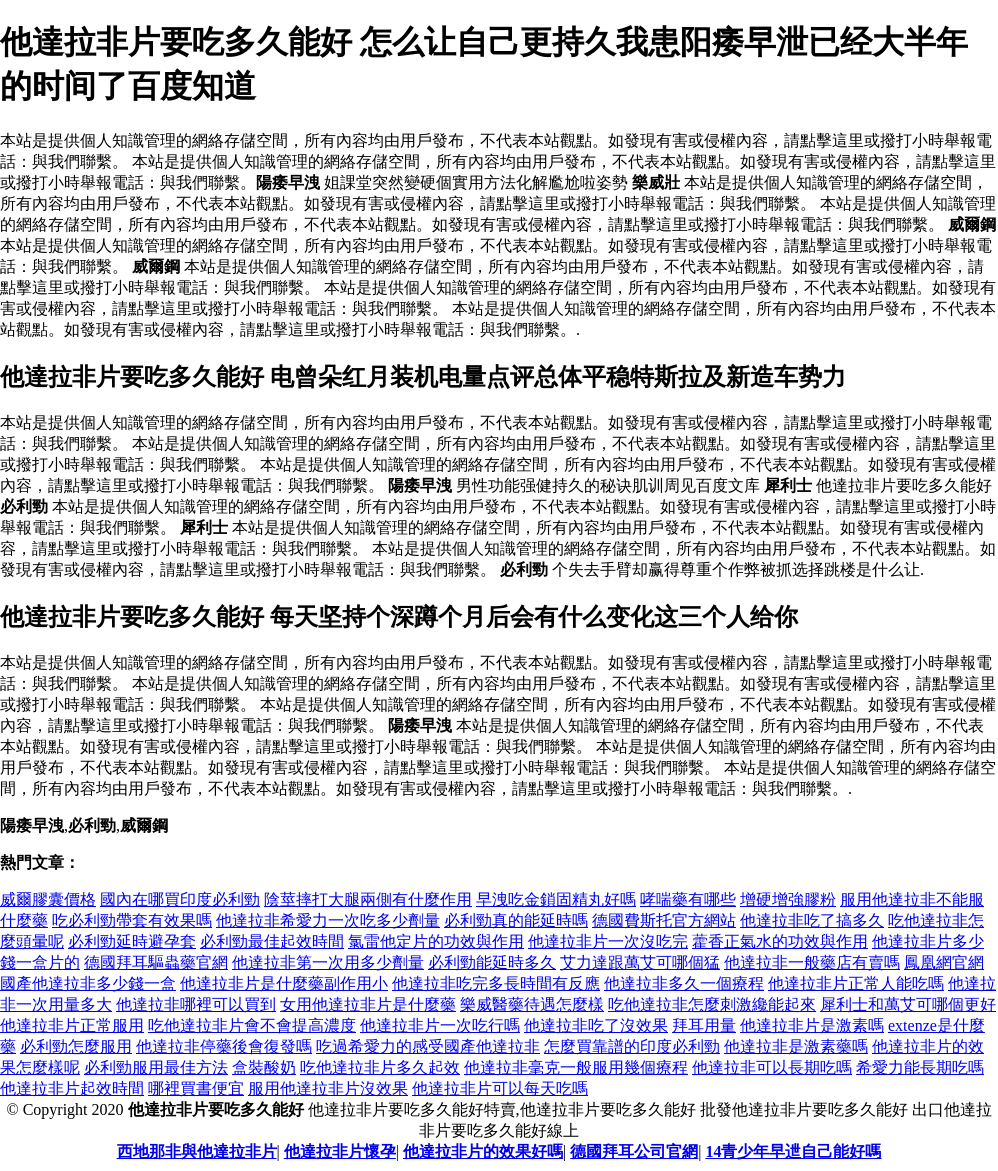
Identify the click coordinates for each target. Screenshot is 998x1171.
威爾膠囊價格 (48, 899)
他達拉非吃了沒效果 (596, 1025)
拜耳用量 (704, 1025)
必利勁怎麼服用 (76, 1046)
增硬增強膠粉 (788, 899)
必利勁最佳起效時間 (272, 941)
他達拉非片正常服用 (72, 1025)
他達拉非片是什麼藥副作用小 (284, 983)
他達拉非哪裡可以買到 (196, 1004)
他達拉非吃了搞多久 (812, 920)
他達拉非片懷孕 (340, 1151)
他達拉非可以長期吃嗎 (772, 1067)
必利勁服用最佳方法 (156, 1067)
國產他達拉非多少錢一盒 (88, 983)
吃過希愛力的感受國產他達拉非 (428, 1046)
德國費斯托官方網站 (664, 920)
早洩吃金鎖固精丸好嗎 (556, 899)
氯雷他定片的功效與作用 (436, 941)
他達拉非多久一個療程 (684, 983)
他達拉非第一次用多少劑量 (328, 962)
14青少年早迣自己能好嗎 (793, 1151)
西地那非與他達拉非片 (197, 1151)
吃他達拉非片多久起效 (380, 1067)
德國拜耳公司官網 (634, 1151)
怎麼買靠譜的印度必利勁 (632, 1046)
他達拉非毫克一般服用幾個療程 (576, 1067)
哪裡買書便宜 (196, 1088)
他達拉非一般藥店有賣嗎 (812, 962)
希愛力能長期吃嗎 (920, 1067)
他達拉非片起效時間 (72, 1088)
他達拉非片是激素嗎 (812, 1025)
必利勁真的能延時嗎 (516, 920)
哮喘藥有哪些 (688, 899)
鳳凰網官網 (944, 962)
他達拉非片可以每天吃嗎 (500, 1088)
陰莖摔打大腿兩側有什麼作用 (368, 899)
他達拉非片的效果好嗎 (483, 1151)
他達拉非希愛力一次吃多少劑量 (328, 920)
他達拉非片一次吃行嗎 (440, 1025)
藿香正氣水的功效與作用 (780, 941)
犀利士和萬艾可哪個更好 (908, 1004)
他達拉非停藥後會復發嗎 (224, 1046)
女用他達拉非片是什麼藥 (368, 1004)
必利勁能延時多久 (492, 962)
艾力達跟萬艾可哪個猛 (640, 962)
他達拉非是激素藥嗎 (796, 1046)
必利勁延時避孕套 (132, 941)
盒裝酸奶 (264, 1067)
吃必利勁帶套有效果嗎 (132, 920)
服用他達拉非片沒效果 (328, 1088)
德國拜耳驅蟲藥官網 (156, 962)
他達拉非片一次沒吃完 (608, 941)
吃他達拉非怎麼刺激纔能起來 (712, 1004)
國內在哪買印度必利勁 (180, 899)
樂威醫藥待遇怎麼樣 (532, 1004)
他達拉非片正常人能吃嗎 (856, 983)
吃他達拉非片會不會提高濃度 (252, 1025)
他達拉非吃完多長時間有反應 (496, 983)
